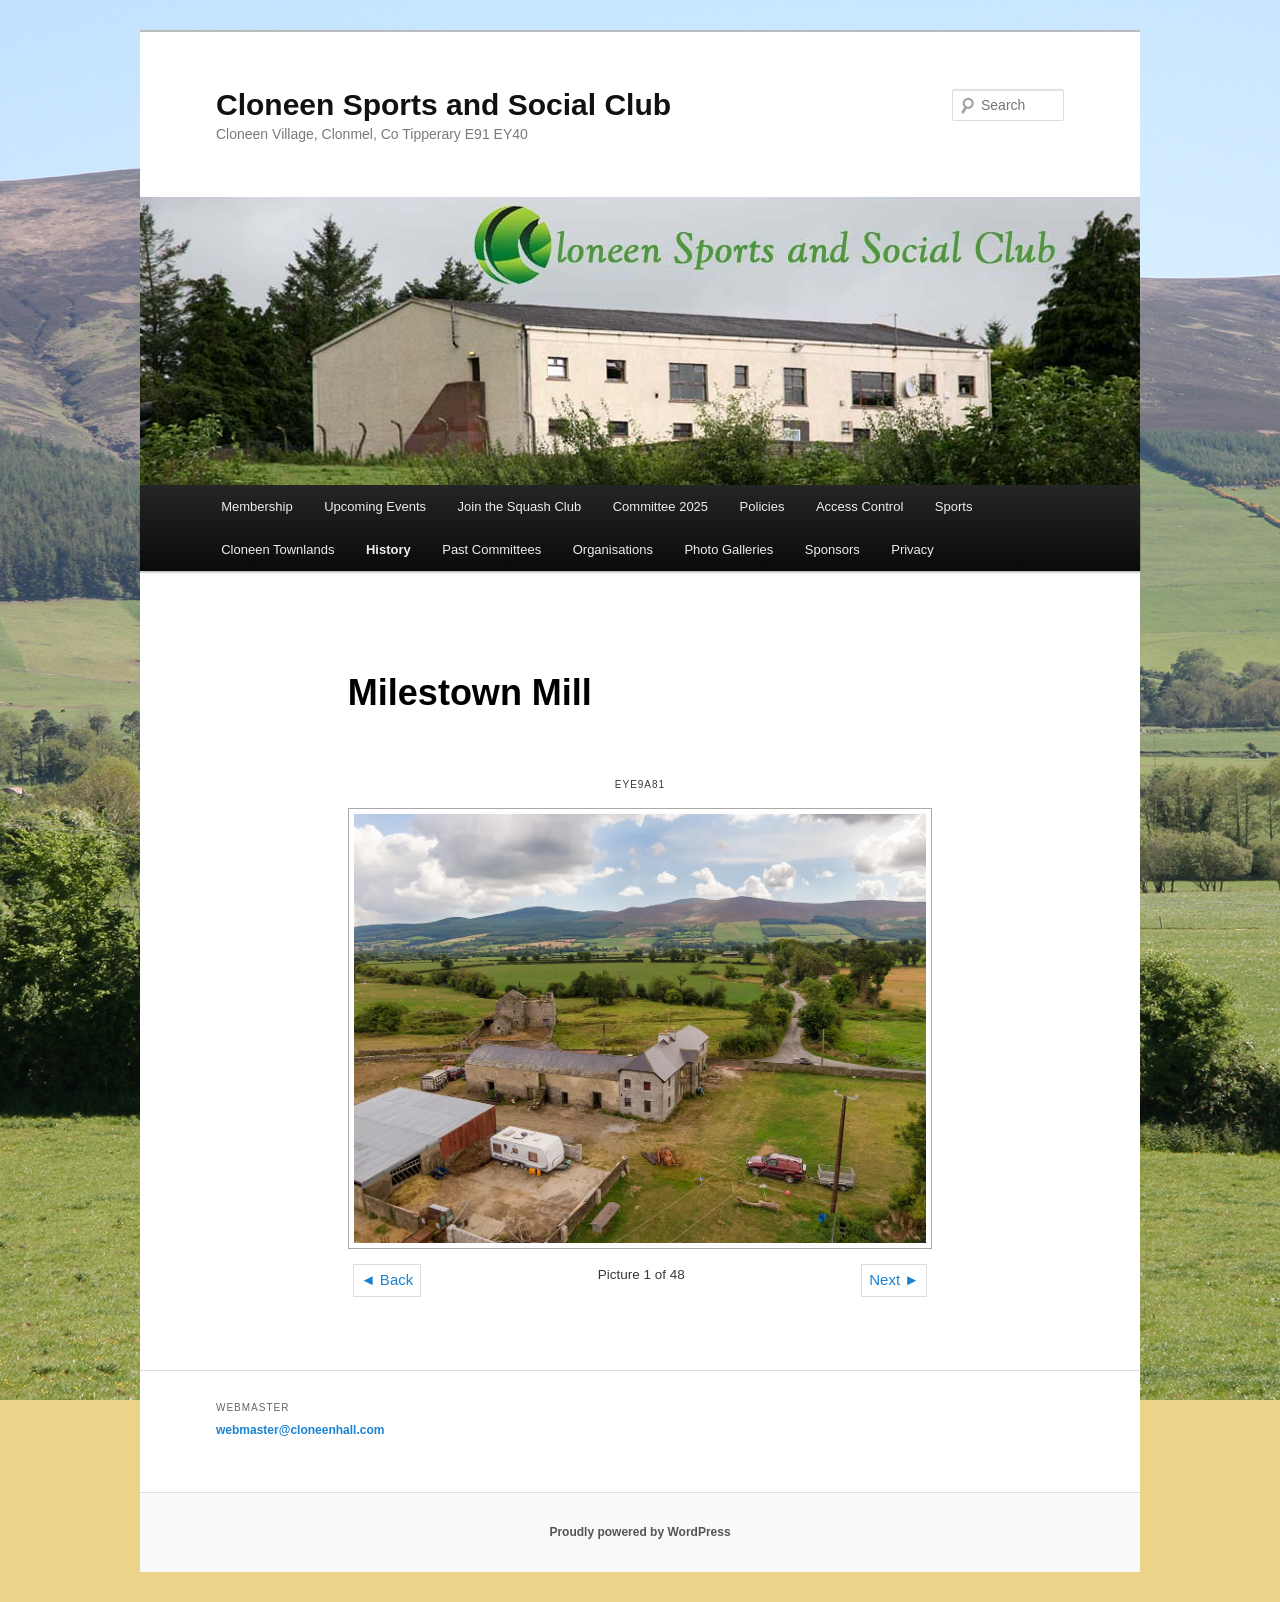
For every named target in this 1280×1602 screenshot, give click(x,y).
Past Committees (491, 549)
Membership (257, 506)
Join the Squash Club (520, 506)
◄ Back (387, 1279)
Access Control (859, 506)
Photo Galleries (728, 549)
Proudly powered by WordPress (639, 1532)
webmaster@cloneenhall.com (300, 1430)
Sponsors (832, 549)
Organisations (613, 549)
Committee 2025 (660, 506)
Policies (762, 506)
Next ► (894, 1279)
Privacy (912, 549)
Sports (954, 506)
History (388, 549)
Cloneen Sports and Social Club (443, 104)
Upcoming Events (375, 506)
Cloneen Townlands (277, 549)
